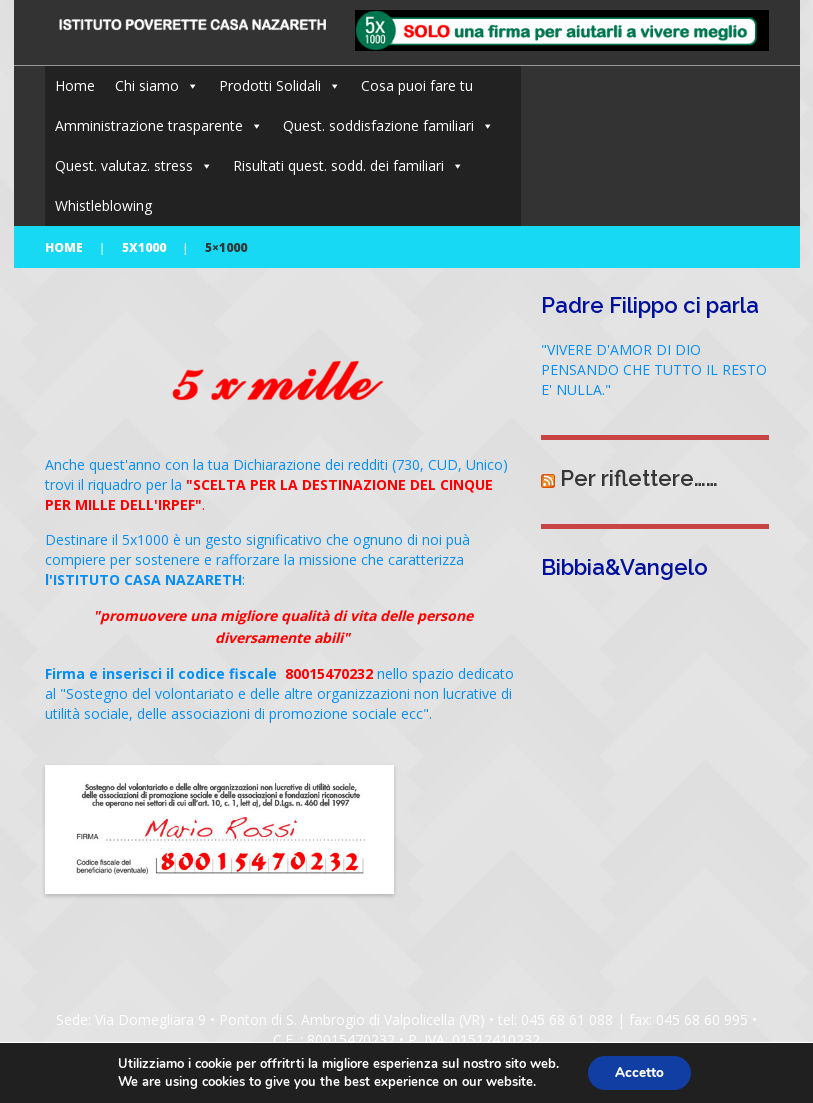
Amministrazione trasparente (149, 125)
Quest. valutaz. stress (124, 165)
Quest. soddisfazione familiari (378, 125)
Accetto (639, 1071)
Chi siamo (147, 85)
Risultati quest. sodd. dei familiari (338, 165)
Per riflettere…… (639, 478)
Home (75, 85)
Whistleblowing (103, 205)
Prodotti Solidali (270, 85)
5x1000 (144, 247)
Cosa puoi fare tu (417, 85)
